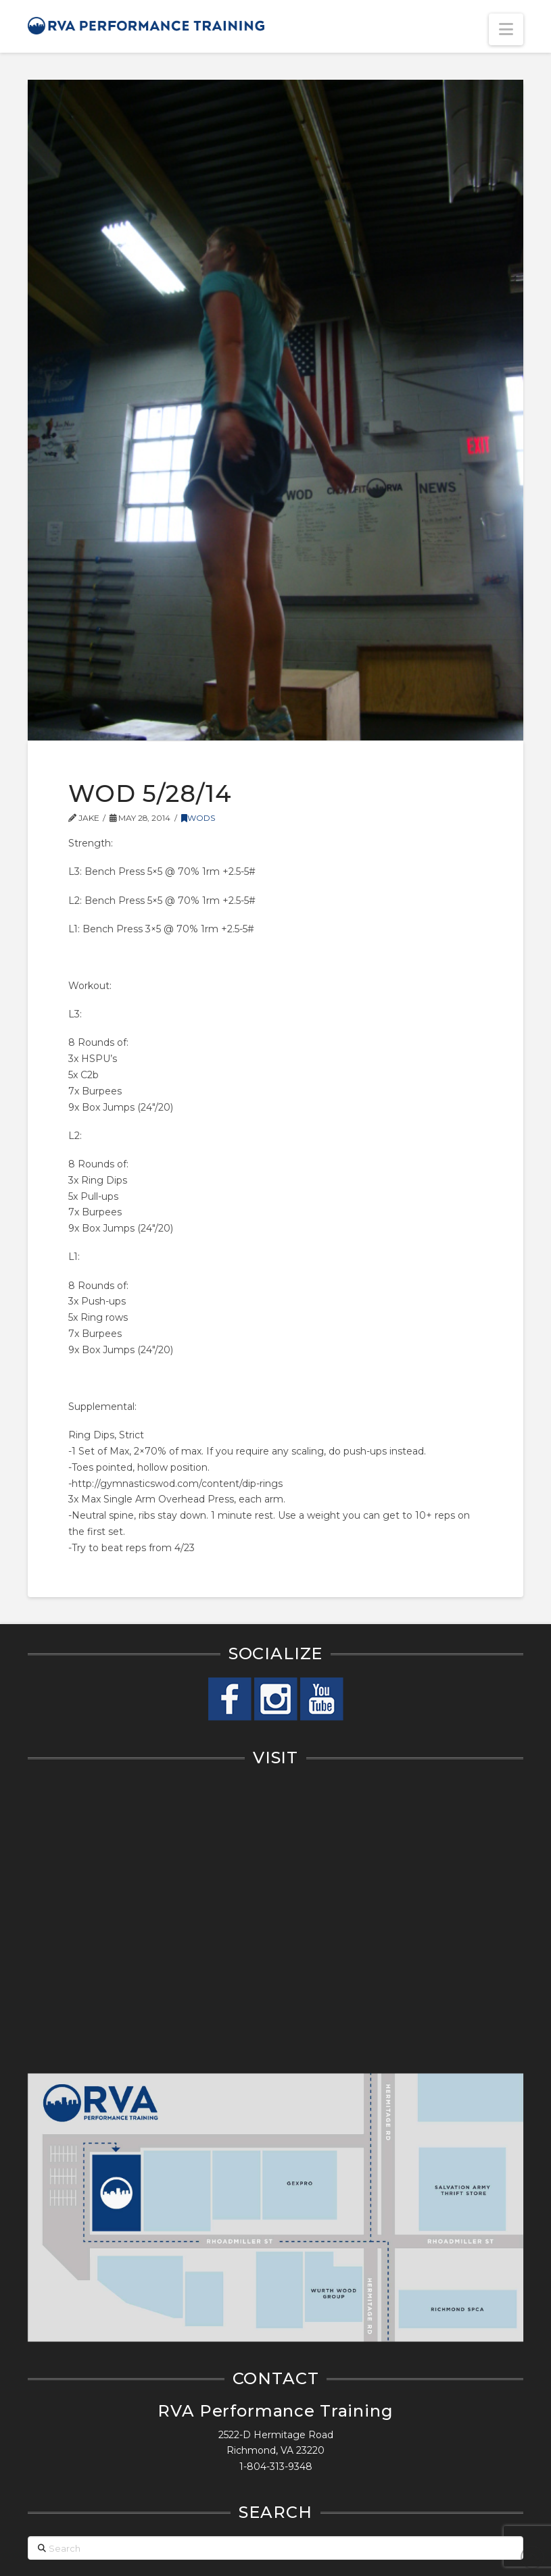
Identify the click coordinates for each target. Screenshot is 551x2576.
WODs (198, 818)
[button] (506, 29)
